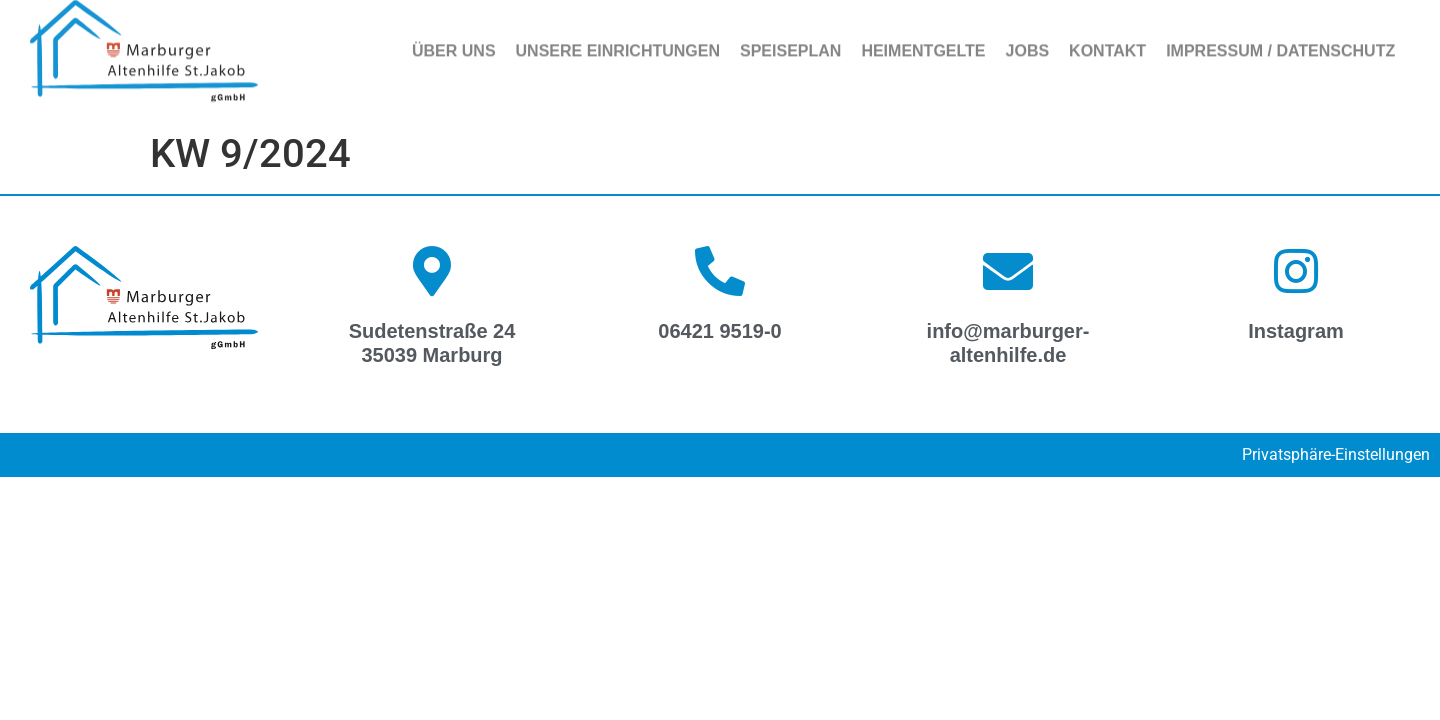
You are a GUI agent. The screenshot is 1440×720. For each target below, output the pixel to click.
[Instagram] (1296, 271)
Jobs (1028, 43)
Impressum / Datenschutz (1280, 43)
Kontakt (1107, 43)
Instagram (1296, 331)
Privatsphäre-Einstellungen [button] (1336, 454)
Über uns (454, 43)
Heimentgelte (923, 43)
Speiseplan (790, 43)
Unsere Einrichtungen (618, 43)
